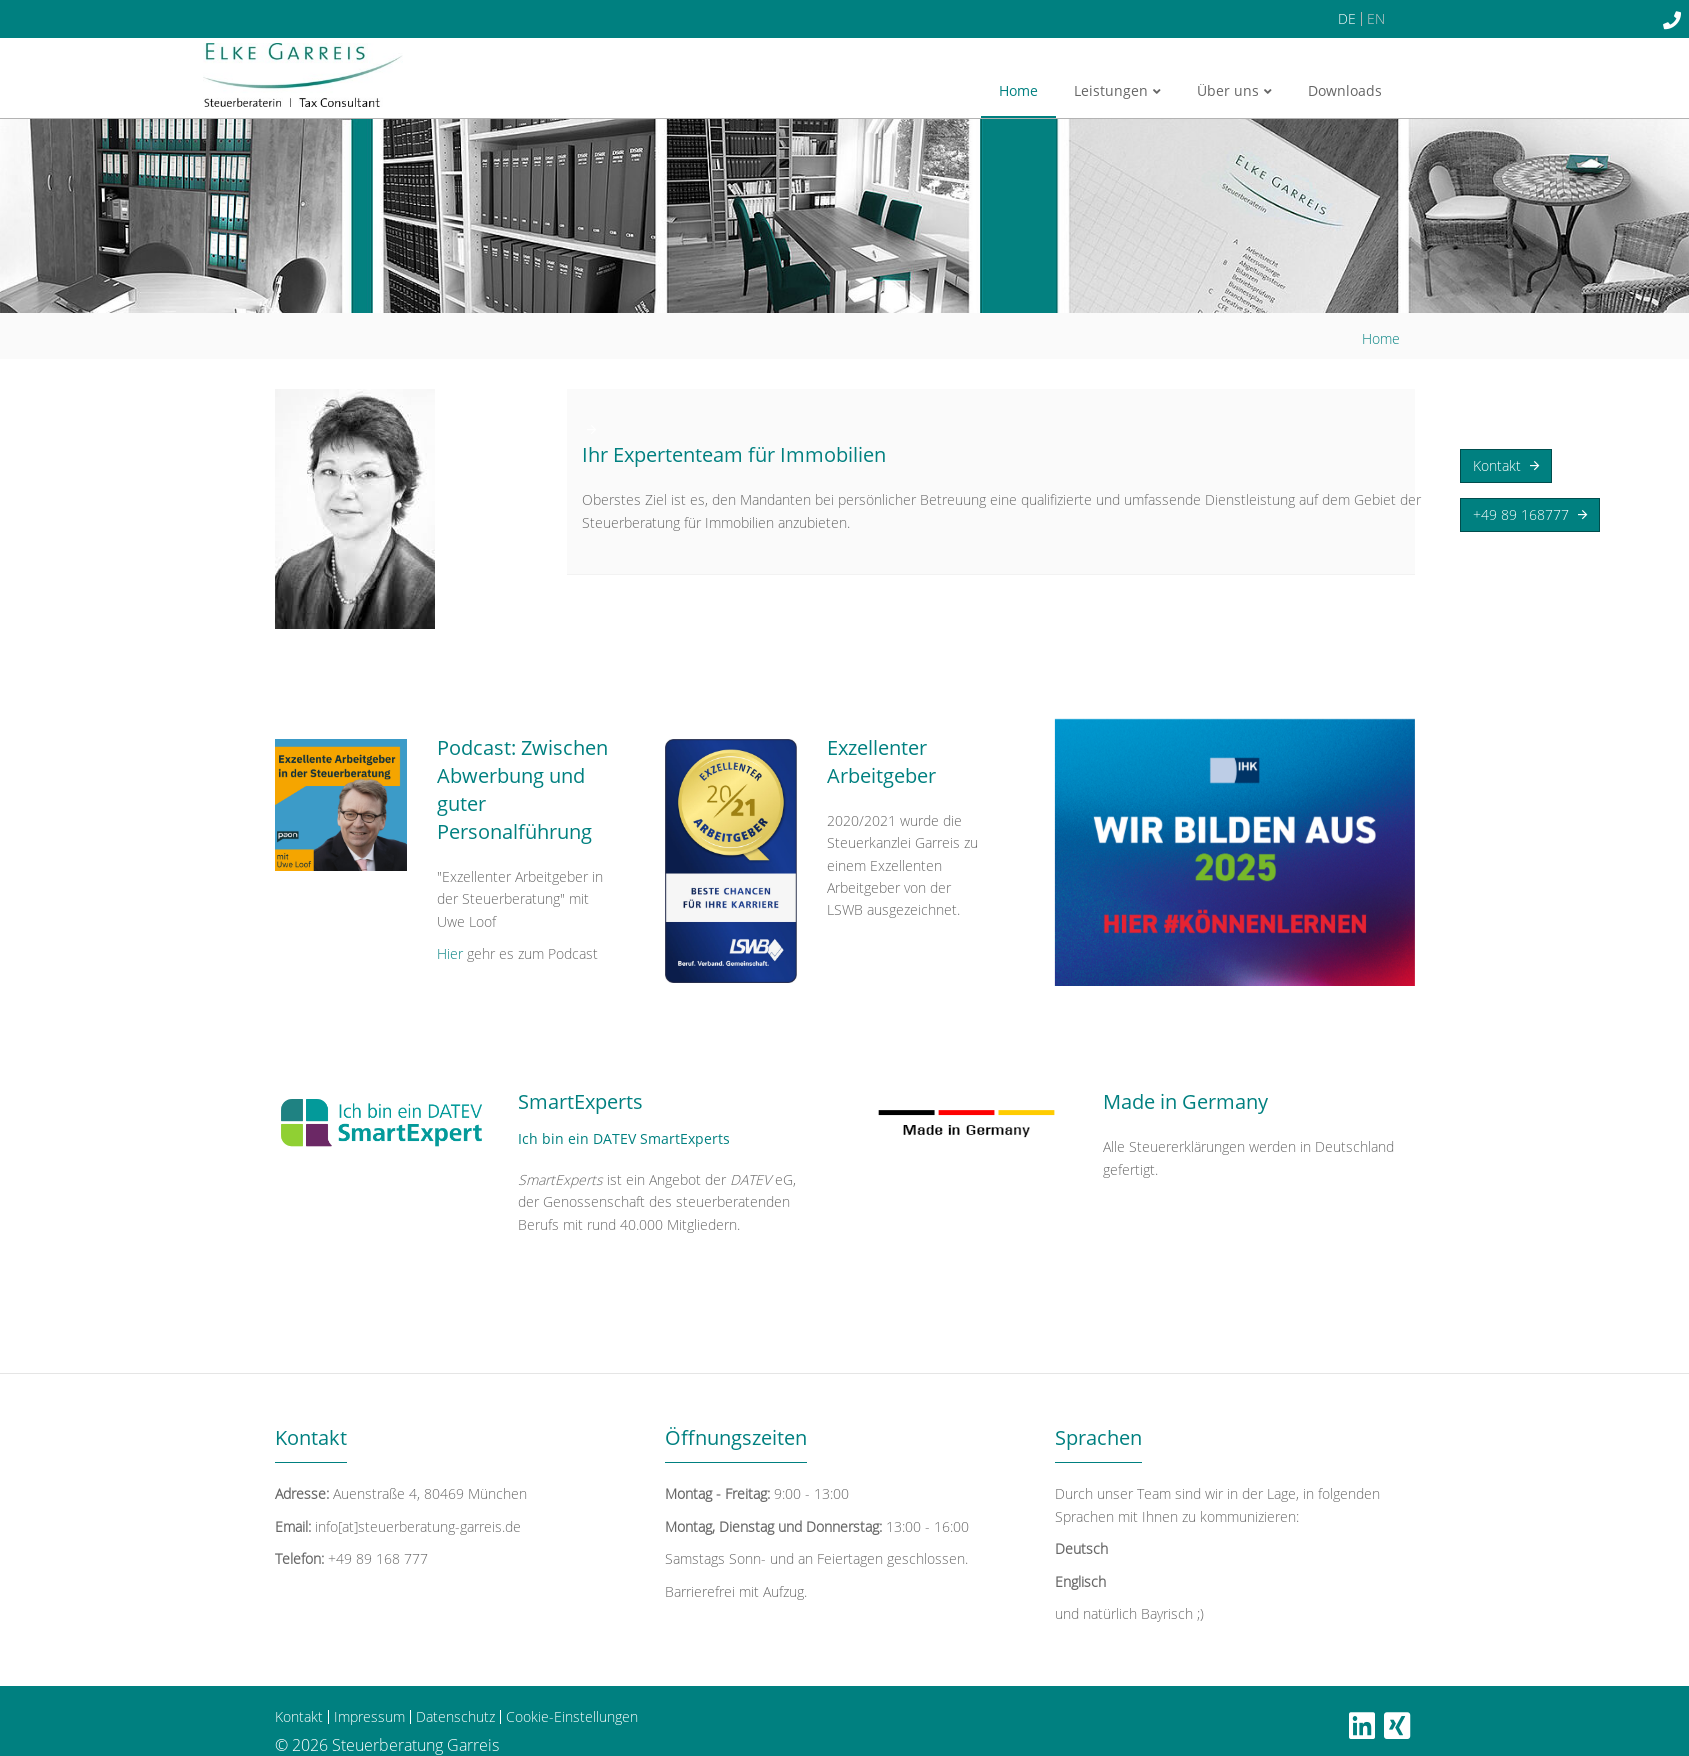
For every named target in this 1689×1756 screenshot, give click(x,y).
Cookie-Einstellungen (572, 1717)
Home (1018, 90)
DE (1347, 19)
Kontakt (1506, 466)
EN (1376, 19)
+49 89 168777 (1530, 515)
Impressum (369, 1717)
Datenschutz (455, 1717)
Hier (452, 953)
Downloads (1345, 90)
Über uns (1234, 90)
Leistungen (1117, 90)
